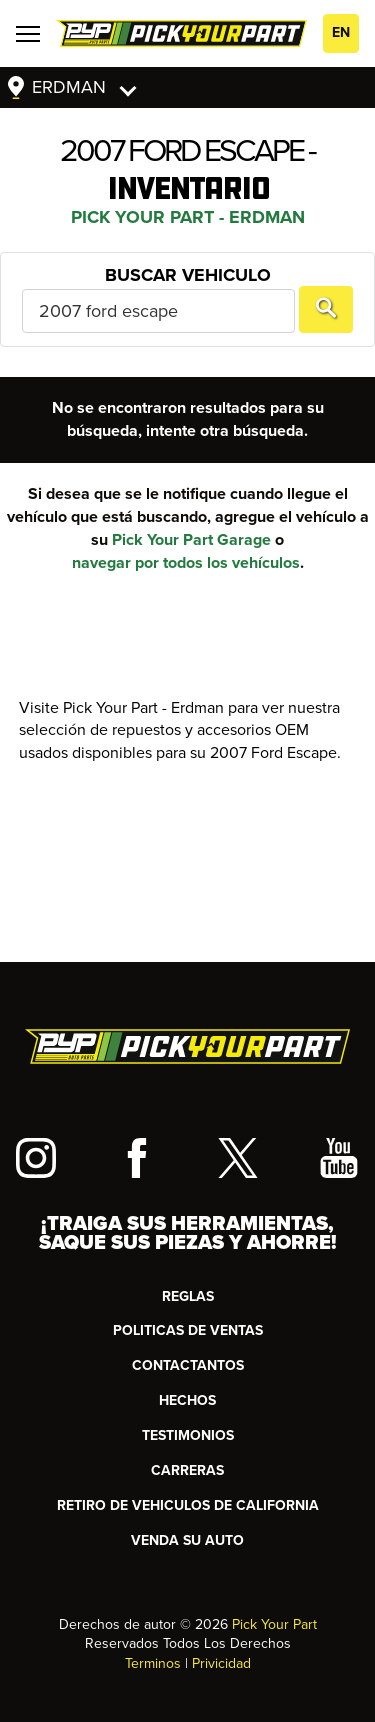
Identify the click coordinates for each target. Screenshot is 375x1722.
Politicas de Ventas (188, 1330)
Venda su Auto (187, 1540)
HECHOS (187, 1400)
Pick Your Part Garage (191, 540)
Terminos (153, 1663)
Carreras (187, 1470)
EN (341, 32)
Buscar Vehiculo (188, 275)
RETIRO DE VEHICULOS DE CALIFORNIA (188, 1505)
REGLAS (188, 1296)
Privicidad (221, 1663)
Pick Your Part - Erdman (188, 217)
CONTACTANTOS (188, 1365)
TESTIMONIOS (188, 1435)
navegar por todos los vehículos (186, 563)
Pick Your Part (274, 1624)
